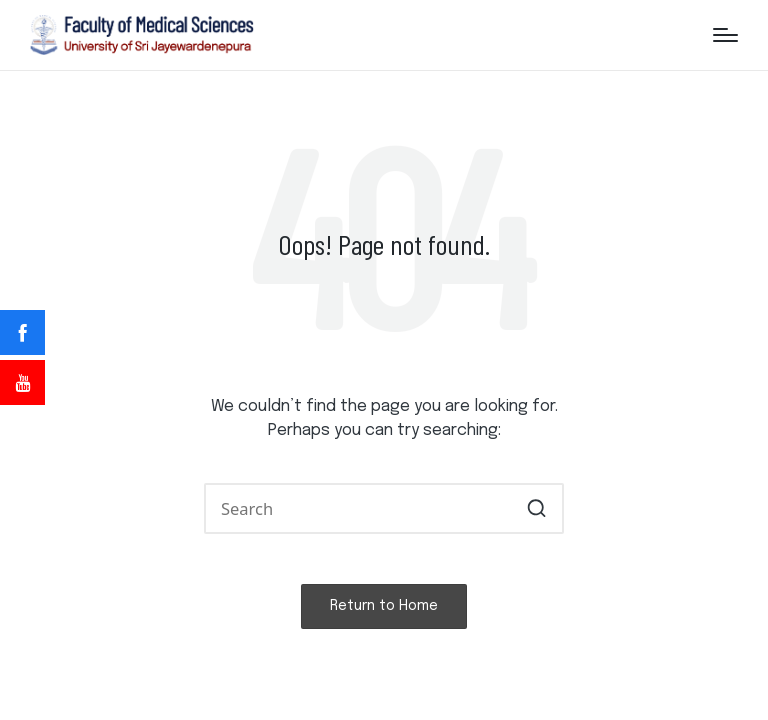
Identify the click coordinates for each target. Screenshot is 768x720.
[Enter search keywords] (384, 508)
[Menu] (725, 35)
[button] (536, 508)
